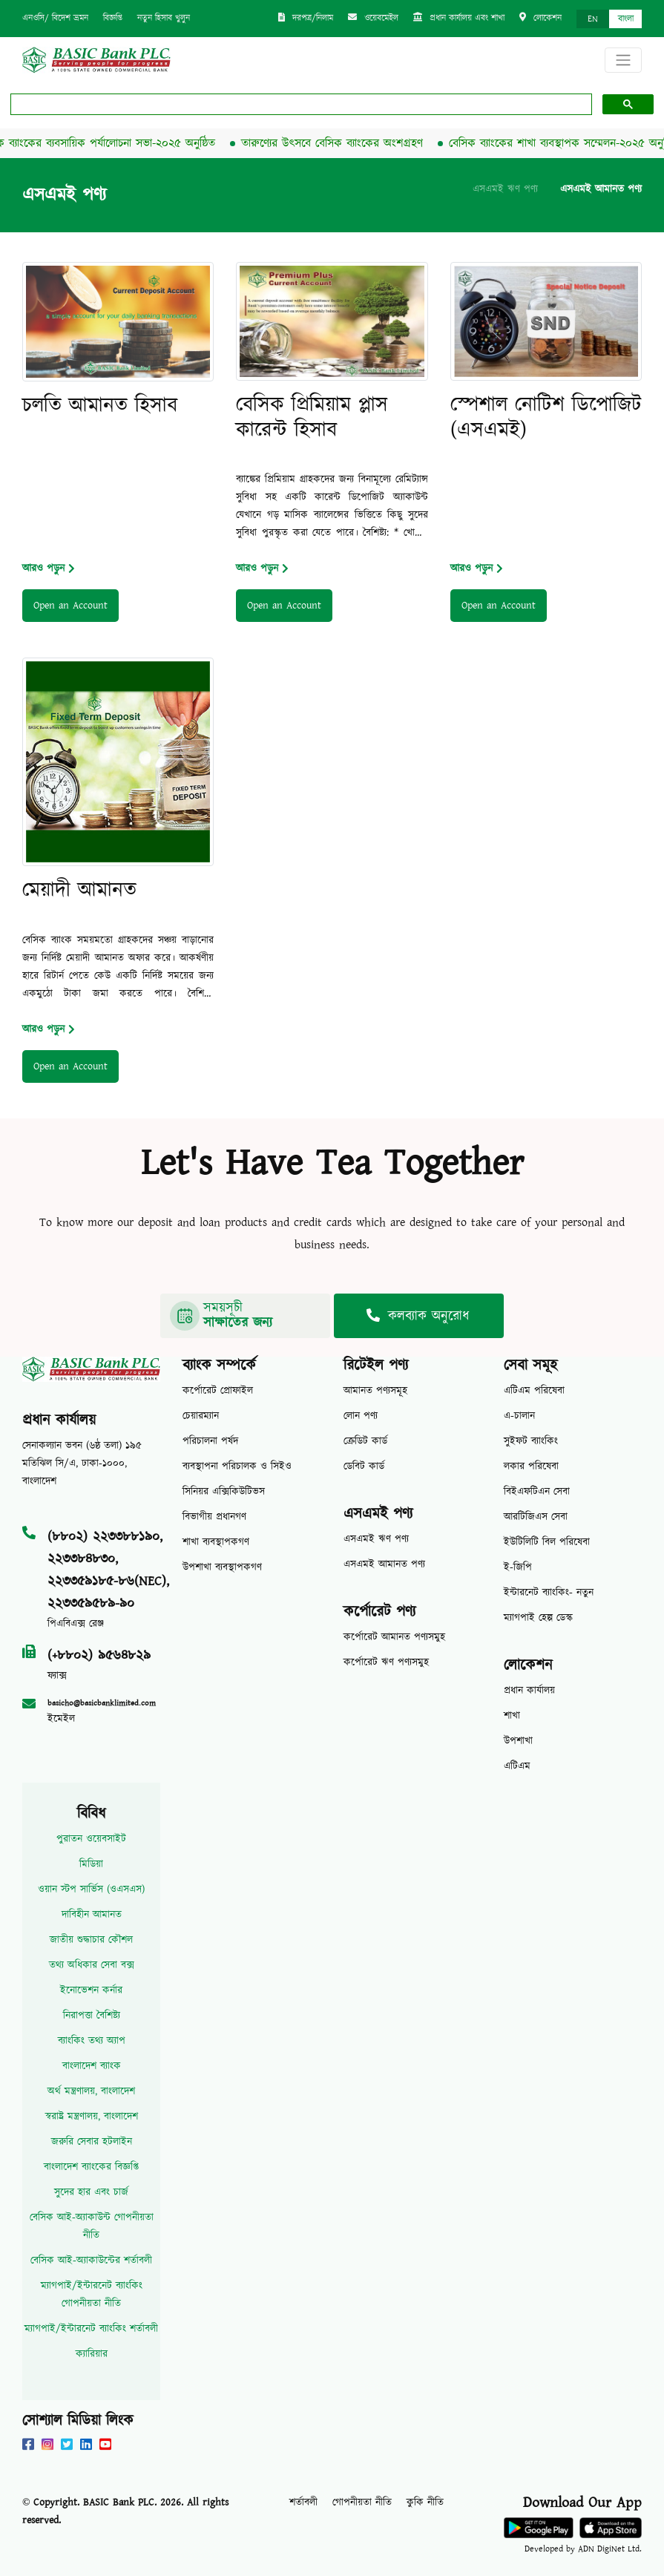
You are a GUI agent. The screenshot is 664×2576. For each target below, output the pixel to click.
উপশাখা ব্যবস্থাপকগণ (222, 1567)
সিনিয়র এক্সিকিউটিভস (224, 1491)
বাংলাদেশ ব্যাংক (91, 2066)
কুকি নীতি (425, 2502)
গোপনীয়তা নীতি (362, 2502)
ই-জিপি (518, 1567)
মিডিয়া (91, 1864)
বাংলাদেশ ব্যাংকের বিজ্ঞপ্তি (91, 2167)
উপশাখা (518, 1741)
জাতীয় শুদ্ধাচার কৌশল (91, 1940)
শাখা (512, 1715)
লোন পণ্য (360, 1416)
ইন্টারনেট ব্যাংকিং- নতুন (549, 1592)
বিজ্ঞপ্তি (112, 18)
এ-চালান (519, 1416)
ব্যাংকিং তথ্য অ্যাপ (91, 2040)
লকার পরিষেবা (531, 1466)
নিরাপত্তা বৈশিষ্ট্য (91, 2015)
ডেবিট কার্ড (363, 1466)
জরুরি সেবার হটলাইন (91, 2141)
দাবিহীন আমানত (92, 1914)
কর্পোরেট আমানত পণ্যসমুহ (394, 1637)
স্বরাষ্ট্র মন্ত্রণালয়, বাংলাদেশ (91, 2116)
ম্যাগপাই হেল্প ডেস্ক (538, 1617)
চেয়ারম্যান (201, 1416)
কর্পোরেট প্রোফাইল (218, 1390)
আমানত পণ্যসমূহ (375, 1390)
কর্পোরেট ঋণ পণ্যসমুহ (386, 1662)
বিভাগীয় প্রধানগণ (214, 1517)
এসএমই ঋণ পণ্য (505, 189)
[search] (300, 104)
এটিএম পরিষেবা (534, 1390)
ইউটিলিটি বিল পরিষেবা (547, 1542)
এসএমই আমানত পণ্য (601, 189)
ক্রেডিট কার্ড (365, 1441)
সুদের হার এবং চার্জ (91, 2192)
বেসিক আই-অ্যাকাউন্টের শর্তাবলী (91, 2260)
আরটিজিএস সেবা (536, 1517)
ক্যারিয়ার (92, 2354)
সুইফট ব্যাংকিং (531, 1441)
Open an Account (70, 605)
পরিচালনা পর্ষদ (210, 1441)
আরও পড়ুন (48, 568)
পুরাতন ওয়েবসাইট (91, 1839)
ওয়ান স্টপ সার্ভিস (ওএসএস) (91, 1889)
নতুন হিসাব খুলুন (163, 18)
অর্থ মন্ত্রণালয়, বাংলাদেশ (91, 2091)
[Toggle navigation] (623, 60)
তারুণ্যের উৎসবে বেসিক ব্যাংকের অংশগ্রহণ (336, 143)
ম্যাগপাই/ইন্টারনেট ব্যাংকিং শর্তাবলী (91, 2328)
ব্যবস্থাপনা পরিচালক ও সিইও (237, 1466)
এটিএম (517, 1766)
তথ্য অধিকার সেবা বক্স (91, 1965)
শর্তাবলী (303, 2502)
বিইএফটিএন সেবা (537, 1491)
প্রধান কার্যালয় (529, 1690)
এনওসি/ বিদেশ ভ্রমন (55, 18)
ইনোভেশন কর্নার (91, 1990)
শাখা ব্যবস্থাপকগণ (216, 1542)
